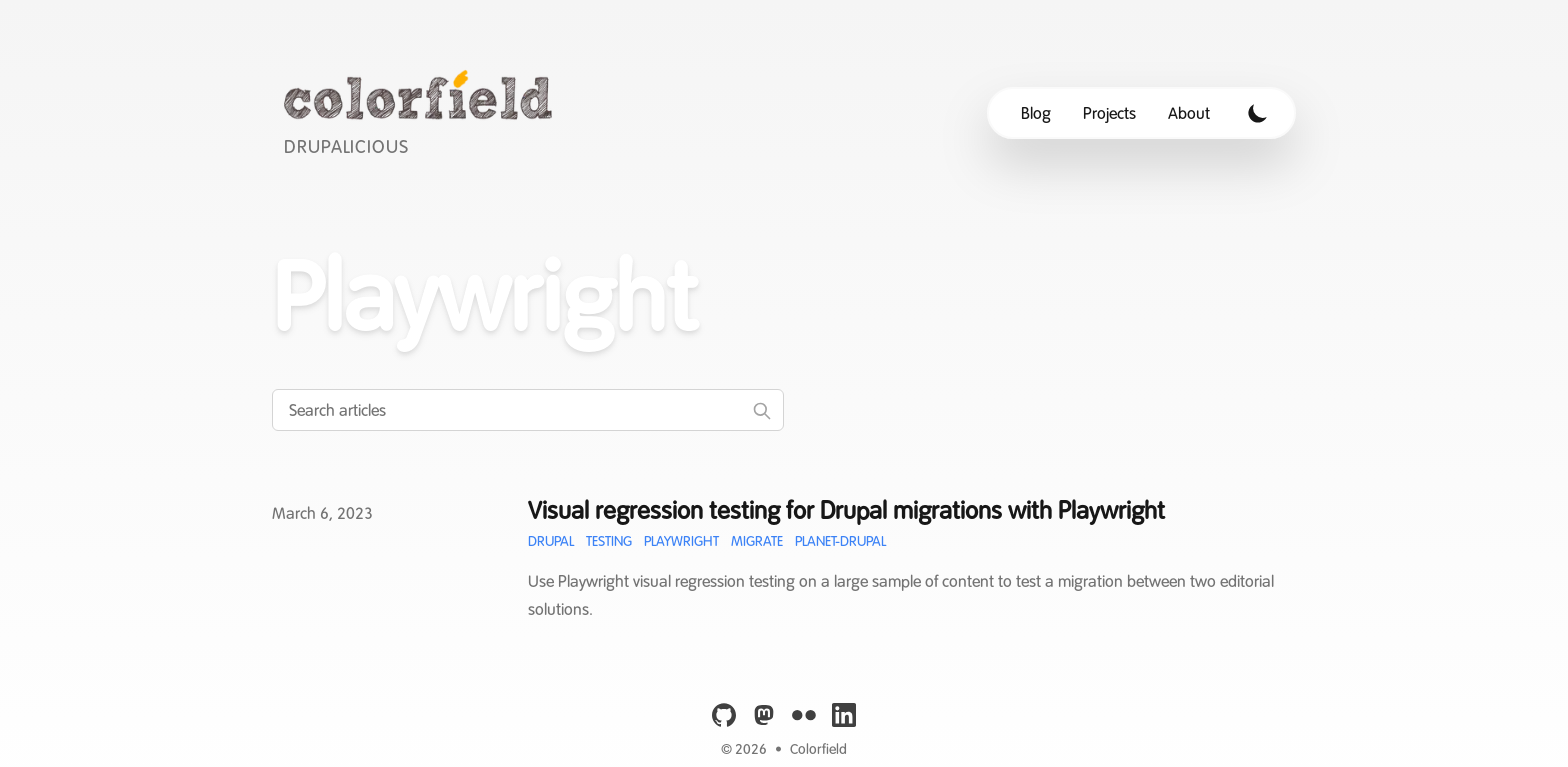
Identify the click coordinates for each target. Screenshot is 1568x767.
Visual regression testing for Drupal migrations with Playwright (846, 510)
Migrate (757, 541)
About (1189, 113)
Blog (1036, 113)
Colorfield (818, 749)
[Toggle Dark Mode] (1258, 113)
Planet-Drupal (840, 541)
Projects (1109, 113)
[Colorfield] (423, 112)
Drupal (551, 541)
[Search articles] (528, 410)
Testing (609, 541)
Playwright (681, 541)
